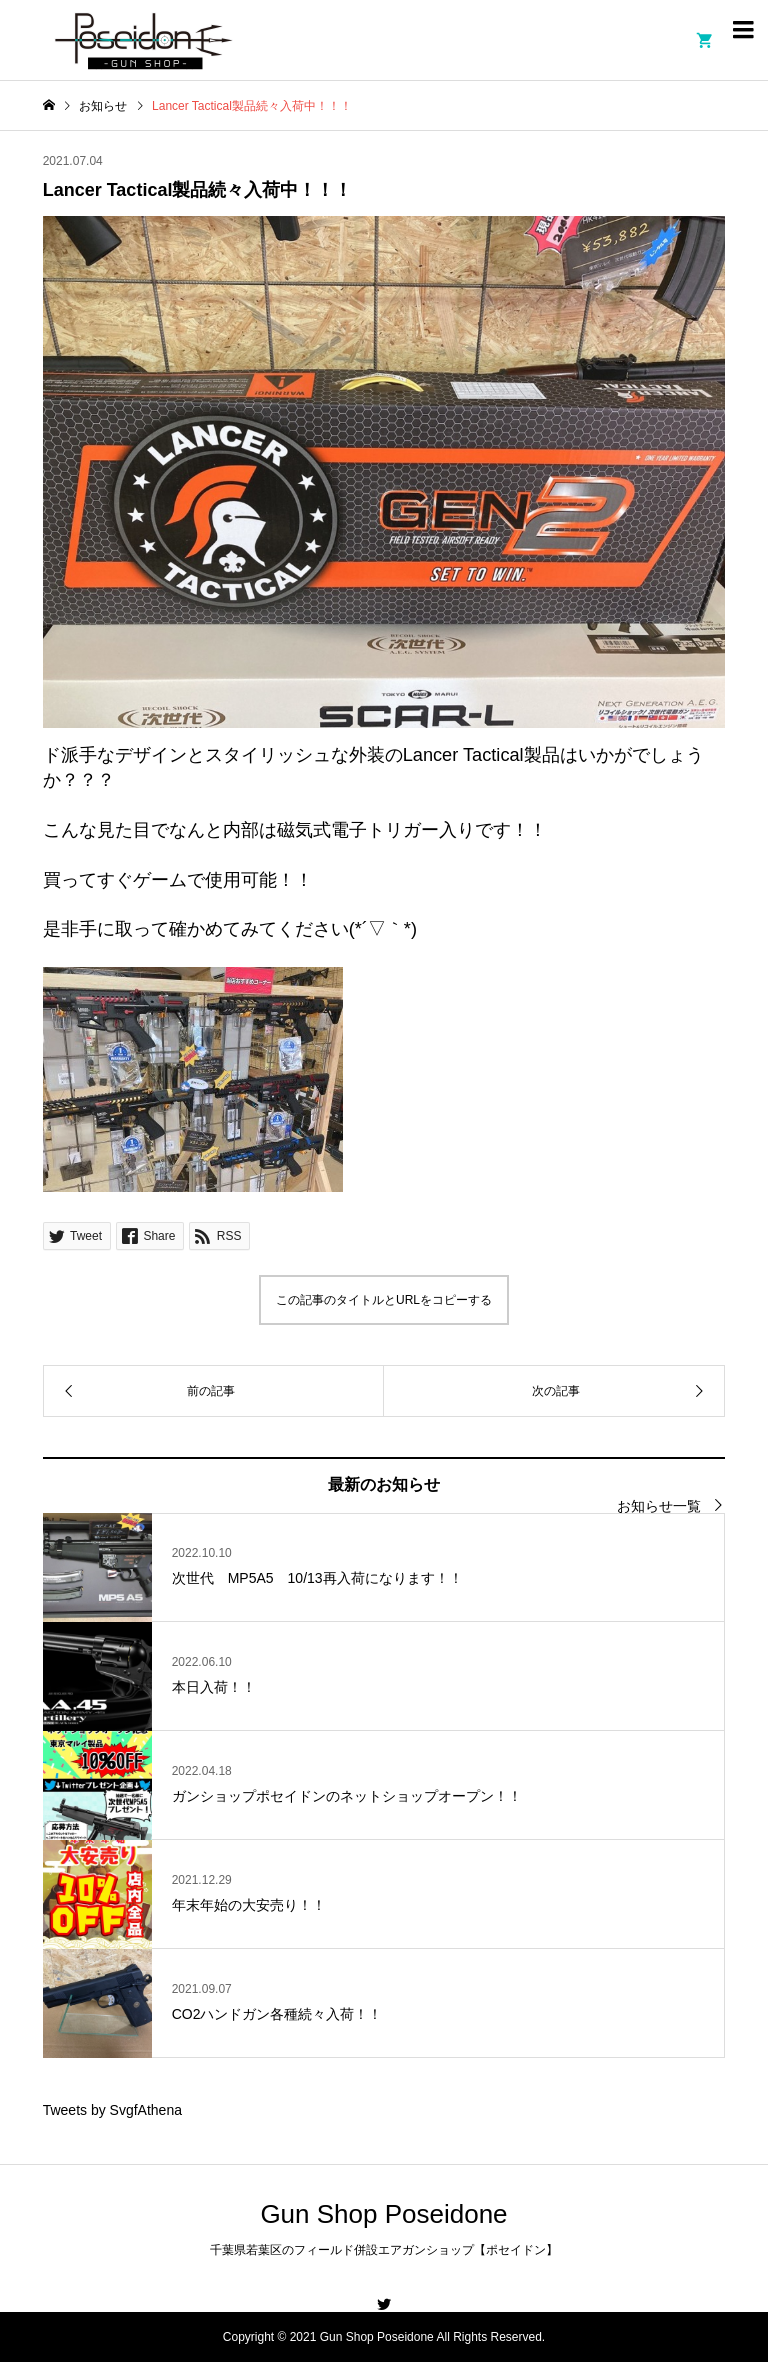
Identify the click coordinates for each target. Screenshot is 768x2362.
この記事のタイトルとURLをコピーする (384, 1300)
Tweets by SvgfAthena (112, 2110)
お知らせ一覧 (659, 1506)
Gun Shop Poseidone (383, 2214)
